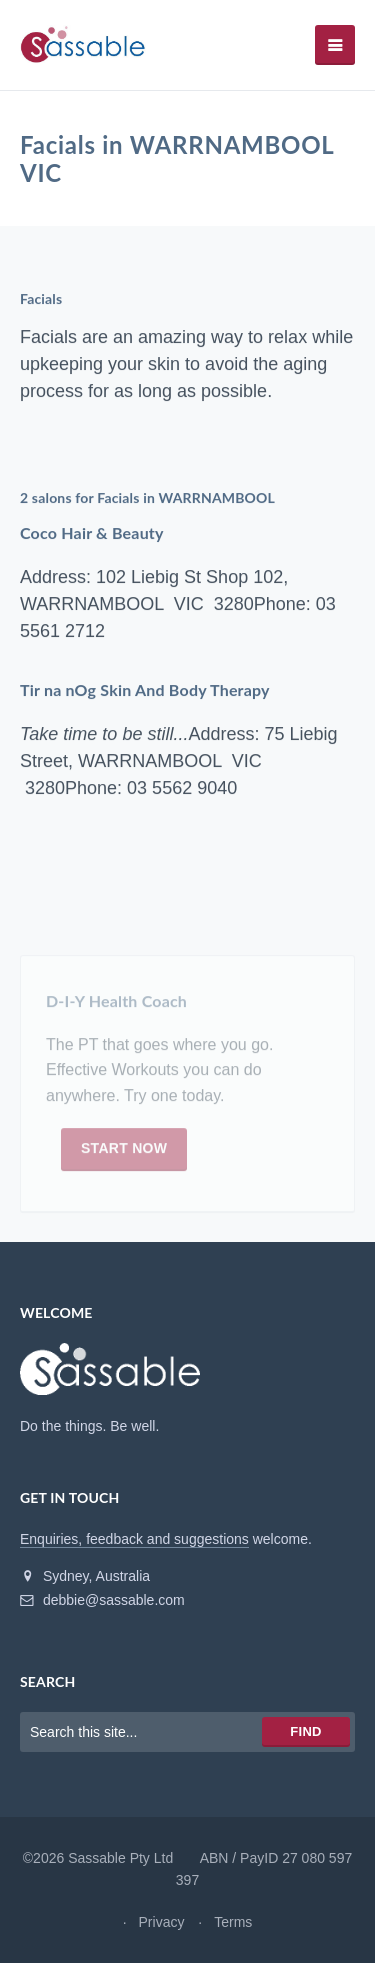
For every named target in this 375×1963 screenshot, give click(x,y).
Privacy (162, 1922)
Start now (124, 1154)
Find (305, 1731)
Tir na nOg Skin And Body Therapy (145, 690)
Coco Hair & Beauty (92, 533)
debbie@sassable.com (102, 1600)
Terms (233, 1922)
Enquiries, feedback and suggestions (134, 1539)
